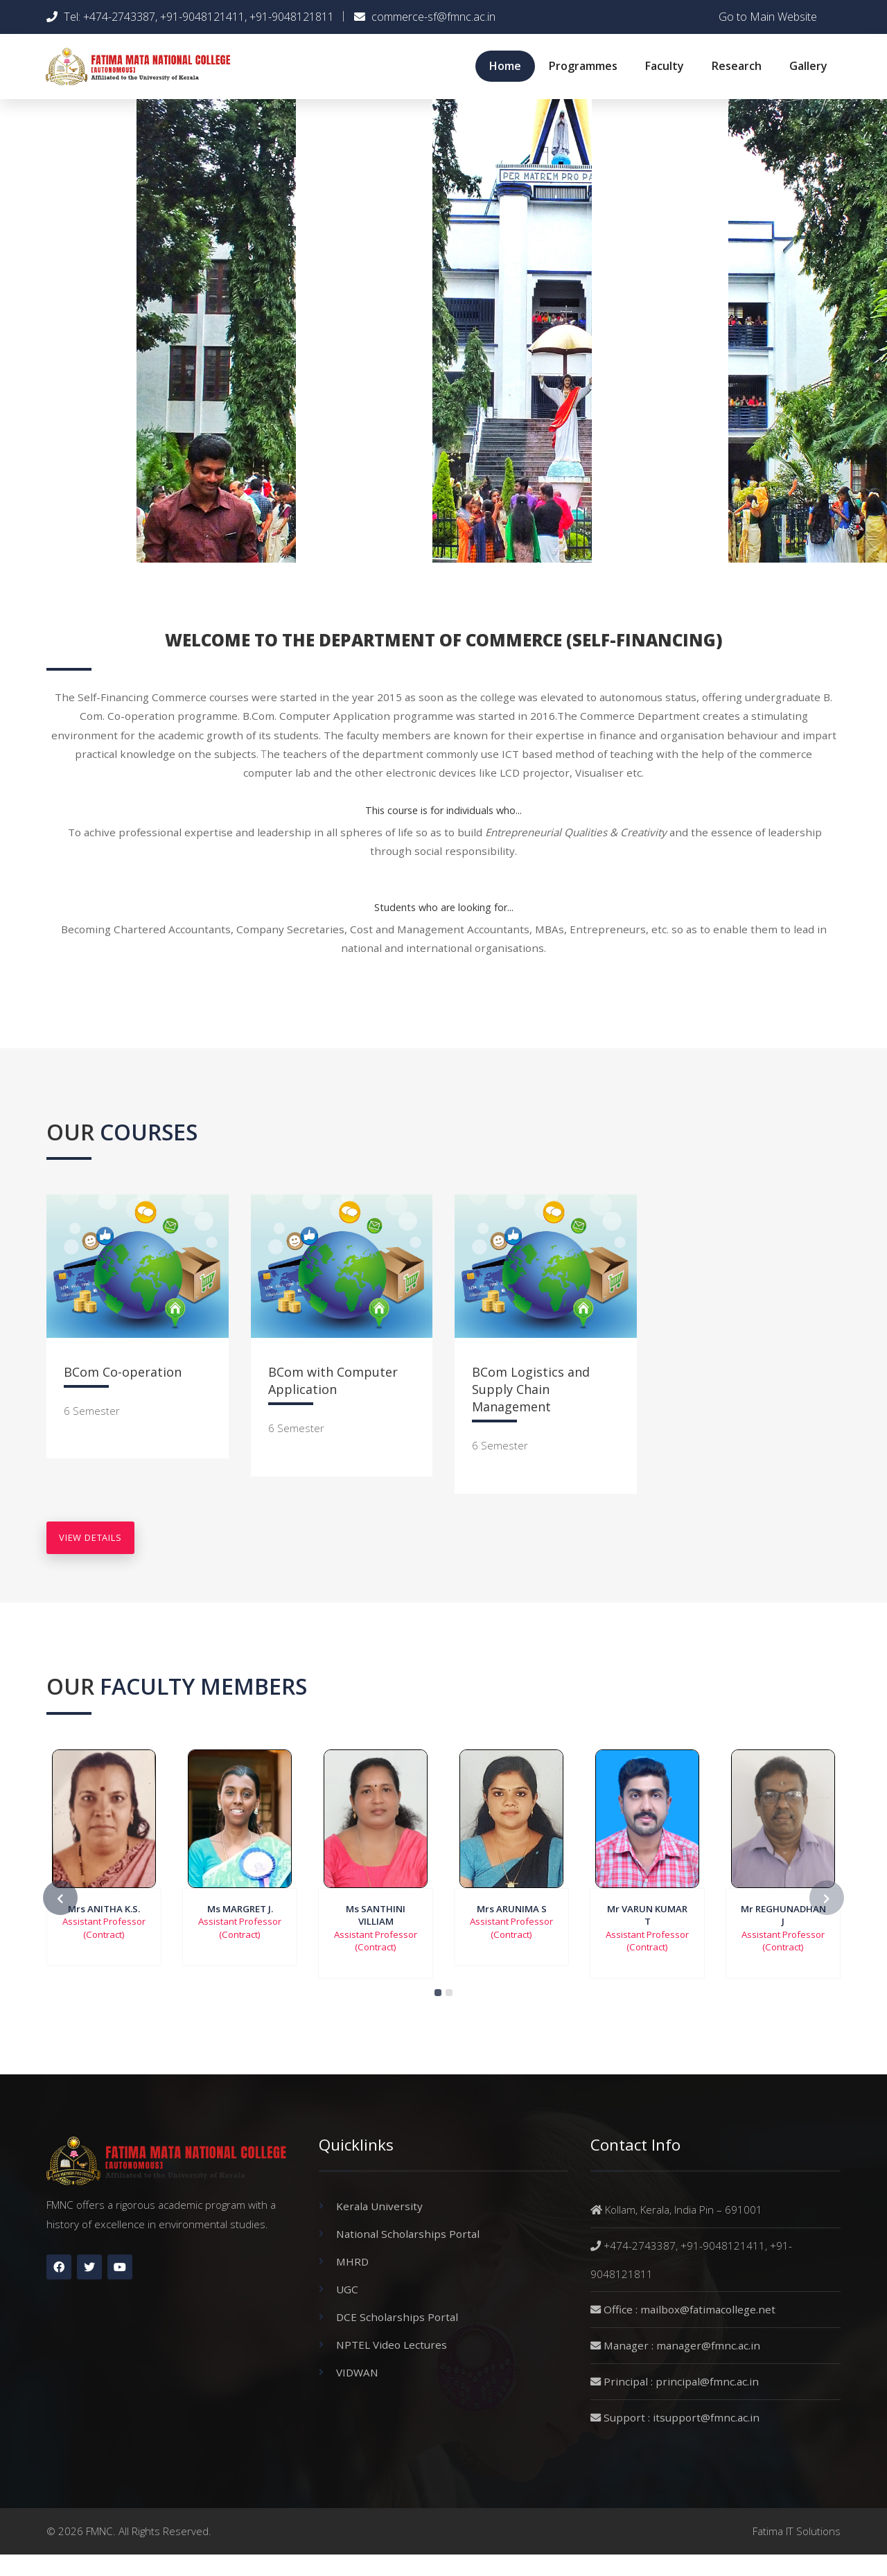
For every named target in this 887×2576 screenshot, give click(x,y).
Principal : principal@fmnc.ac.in (681, 2381)
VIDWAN (357, 2372)
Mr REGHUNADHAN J (783, 1915)
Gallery (808, 65)
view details (90, 1537)
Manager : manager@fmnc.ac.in (682, 2345)
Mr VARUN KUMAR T (647, 1915)
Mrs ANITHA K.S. (104, 1909)
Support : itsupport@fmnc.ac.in (681, 2417)
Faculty (664, 65)
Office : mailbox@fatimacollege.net (689, 2309)
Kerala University (379, 2206)
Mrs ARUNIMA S (512, 1909)
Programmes (583, 65)
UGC (347, 2289)
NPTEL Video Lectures (391, 2345)
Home (505, 65)
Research (737, 65)
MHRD (352, 2261)
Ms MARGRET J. (240, 1909)
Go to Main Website (768, 16)
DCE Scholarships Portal (397, 2317)
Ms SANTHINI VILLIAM (375, 1915)
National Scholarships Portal (408, 2234)
